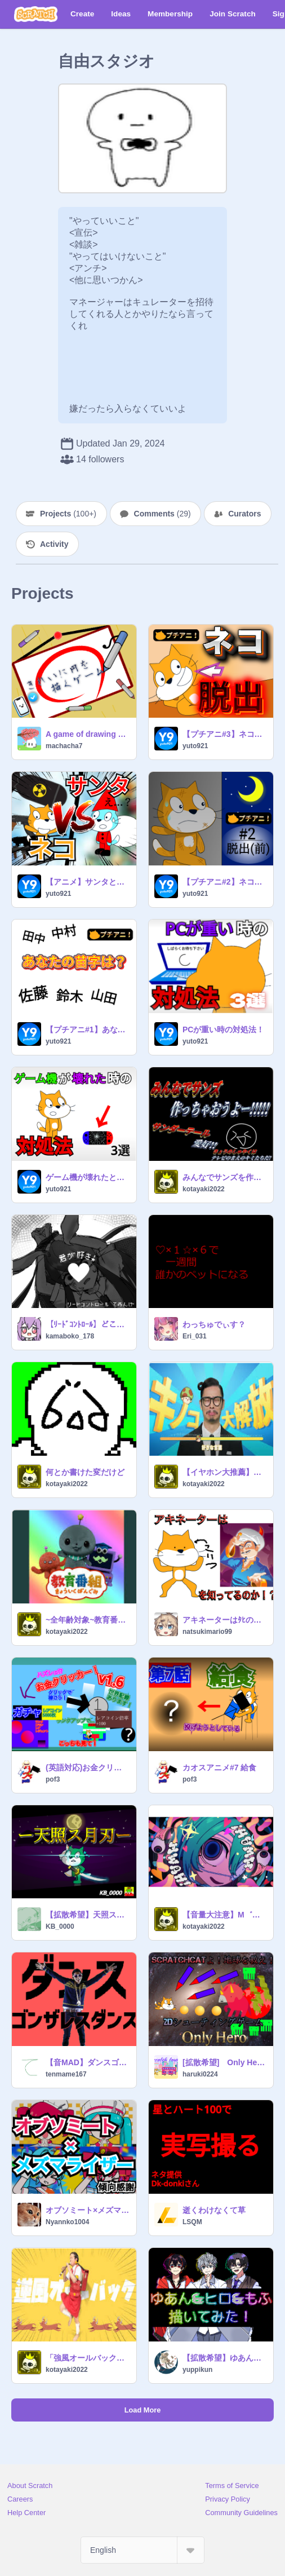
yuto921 (195, 746)
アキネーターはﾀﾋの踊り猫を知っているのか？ (224, 1619)
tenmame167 (66, 2074)
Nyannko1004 (67, 2222)
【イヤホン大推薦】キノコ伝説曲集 (224, 1472)
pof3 (53, 1779)
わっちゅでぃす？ (214, 1324)
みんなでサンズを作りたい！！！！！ (224, 1177)
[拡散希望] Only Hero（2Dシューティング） (224, 2062)
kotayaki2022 (203, 1189)
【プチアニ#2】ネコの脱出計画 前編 (224, 881)
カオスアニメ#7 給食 (219, 1767)
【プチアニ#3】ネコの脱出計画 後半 (224, 734)
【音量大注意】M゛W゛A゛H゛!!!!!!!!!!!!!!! (224, 1914)
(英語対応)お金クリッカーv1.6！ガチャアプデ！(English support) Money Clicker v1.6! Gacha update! (88, 1767)
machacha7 (64, 746)
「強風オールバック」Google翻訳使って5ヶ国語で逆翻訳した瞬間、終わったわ (88, 2357)
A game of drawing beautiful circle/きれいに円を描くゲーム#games (88, 734)
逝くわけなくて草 (214, 2210)
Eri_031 (194, 1336)
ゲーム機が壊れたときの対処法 (88, 1177)
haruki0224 (200, 2074)
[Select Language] (142, 2550)
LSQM (192, 2222)
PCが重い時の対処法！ (223, 1029)
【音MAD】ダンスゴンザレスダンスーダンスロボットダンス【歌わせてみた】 (88, 2062)
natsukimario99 (207, 1632)
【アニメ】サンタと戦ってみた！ (88, 881)
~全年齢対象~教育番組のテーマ (88, 1619)
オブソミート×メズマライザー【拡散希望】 (88, 2210)
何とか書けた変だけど (85, 1472)
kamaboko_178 (70, 1336)
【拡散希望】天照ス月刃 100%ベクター (88, 1914)
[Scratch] (36, 14)
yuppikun (197, 2370)
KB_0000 (60, 1926)
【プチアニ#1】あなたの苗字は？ (88, 1029)
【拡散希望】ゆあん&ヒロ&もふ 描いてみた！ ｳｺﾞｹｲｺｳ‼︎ (224, 2357)
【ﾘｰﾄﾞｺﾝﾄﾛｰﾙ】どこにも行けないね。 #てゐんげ (88, 1324)
